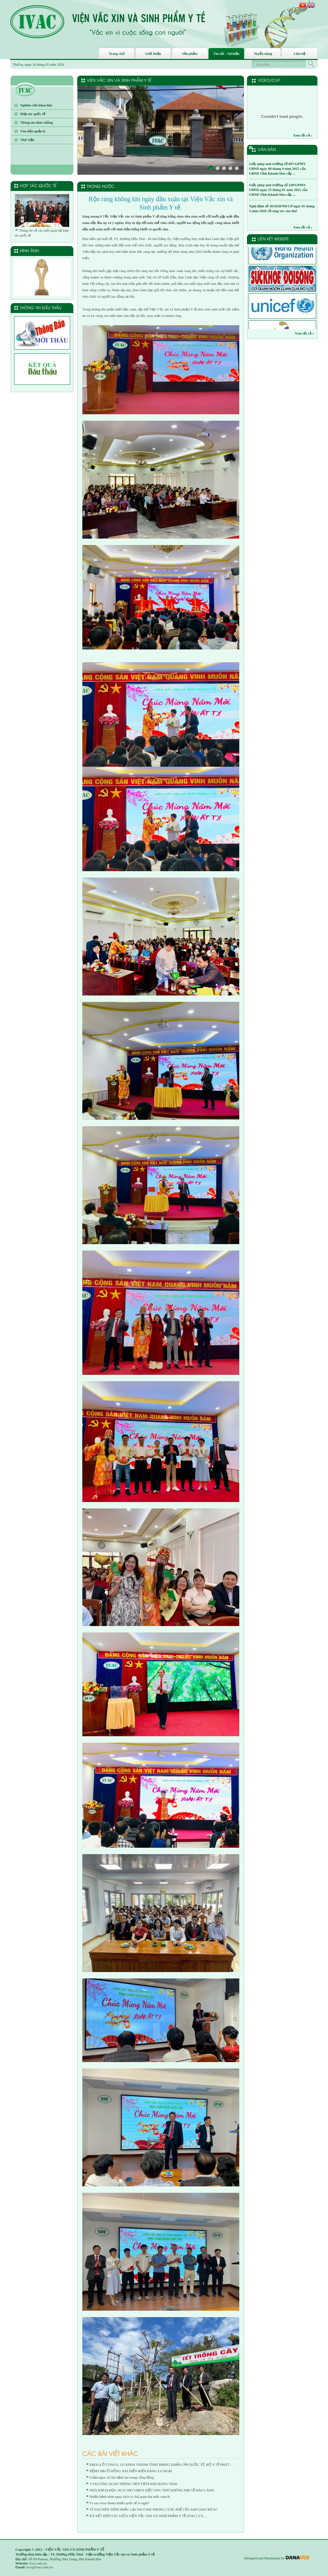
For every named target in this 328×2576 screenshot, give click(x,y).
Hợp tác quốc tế (32, 114)
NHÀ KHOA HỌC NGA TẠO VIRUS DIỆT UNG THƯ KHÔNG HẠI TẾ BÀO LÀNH (152, 2490)
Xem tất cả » (302, 135)
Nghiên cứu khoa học (36, 105)
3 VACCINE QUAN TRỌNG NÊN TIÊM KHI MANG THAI (133, 2484)
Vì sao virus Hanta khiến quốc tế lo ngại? (120, 2503)
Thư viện (27, 140)
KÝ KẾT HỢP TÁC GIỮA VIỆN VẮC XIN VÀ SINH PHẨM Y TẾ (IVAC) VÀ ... (148, 2516)
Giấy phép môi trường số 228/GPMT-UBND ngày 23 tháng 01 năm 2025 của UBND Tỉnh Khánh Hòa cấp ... (278, 189)
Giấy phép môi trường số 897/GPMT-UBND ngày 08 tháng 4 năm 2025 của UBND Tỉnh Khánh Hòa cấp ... (277, 168)
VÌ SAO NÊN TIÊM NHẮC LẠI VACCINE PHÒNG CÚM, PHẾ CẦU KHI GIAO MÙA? (153, 2509)
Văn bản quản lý (32, 131)
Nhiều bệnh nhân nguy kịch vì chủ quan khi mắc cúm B (130, 2496)
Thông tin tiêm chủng (36, 122)
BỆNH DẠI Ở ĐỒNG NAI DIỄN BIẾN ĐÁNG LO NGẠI (131, 2471)
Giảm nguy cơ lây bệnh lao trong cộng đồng (122, 2477)
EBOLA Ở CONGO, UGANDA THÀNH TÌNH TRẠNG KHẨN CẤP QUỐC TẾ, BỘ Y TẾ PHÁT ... (161, 2464)
